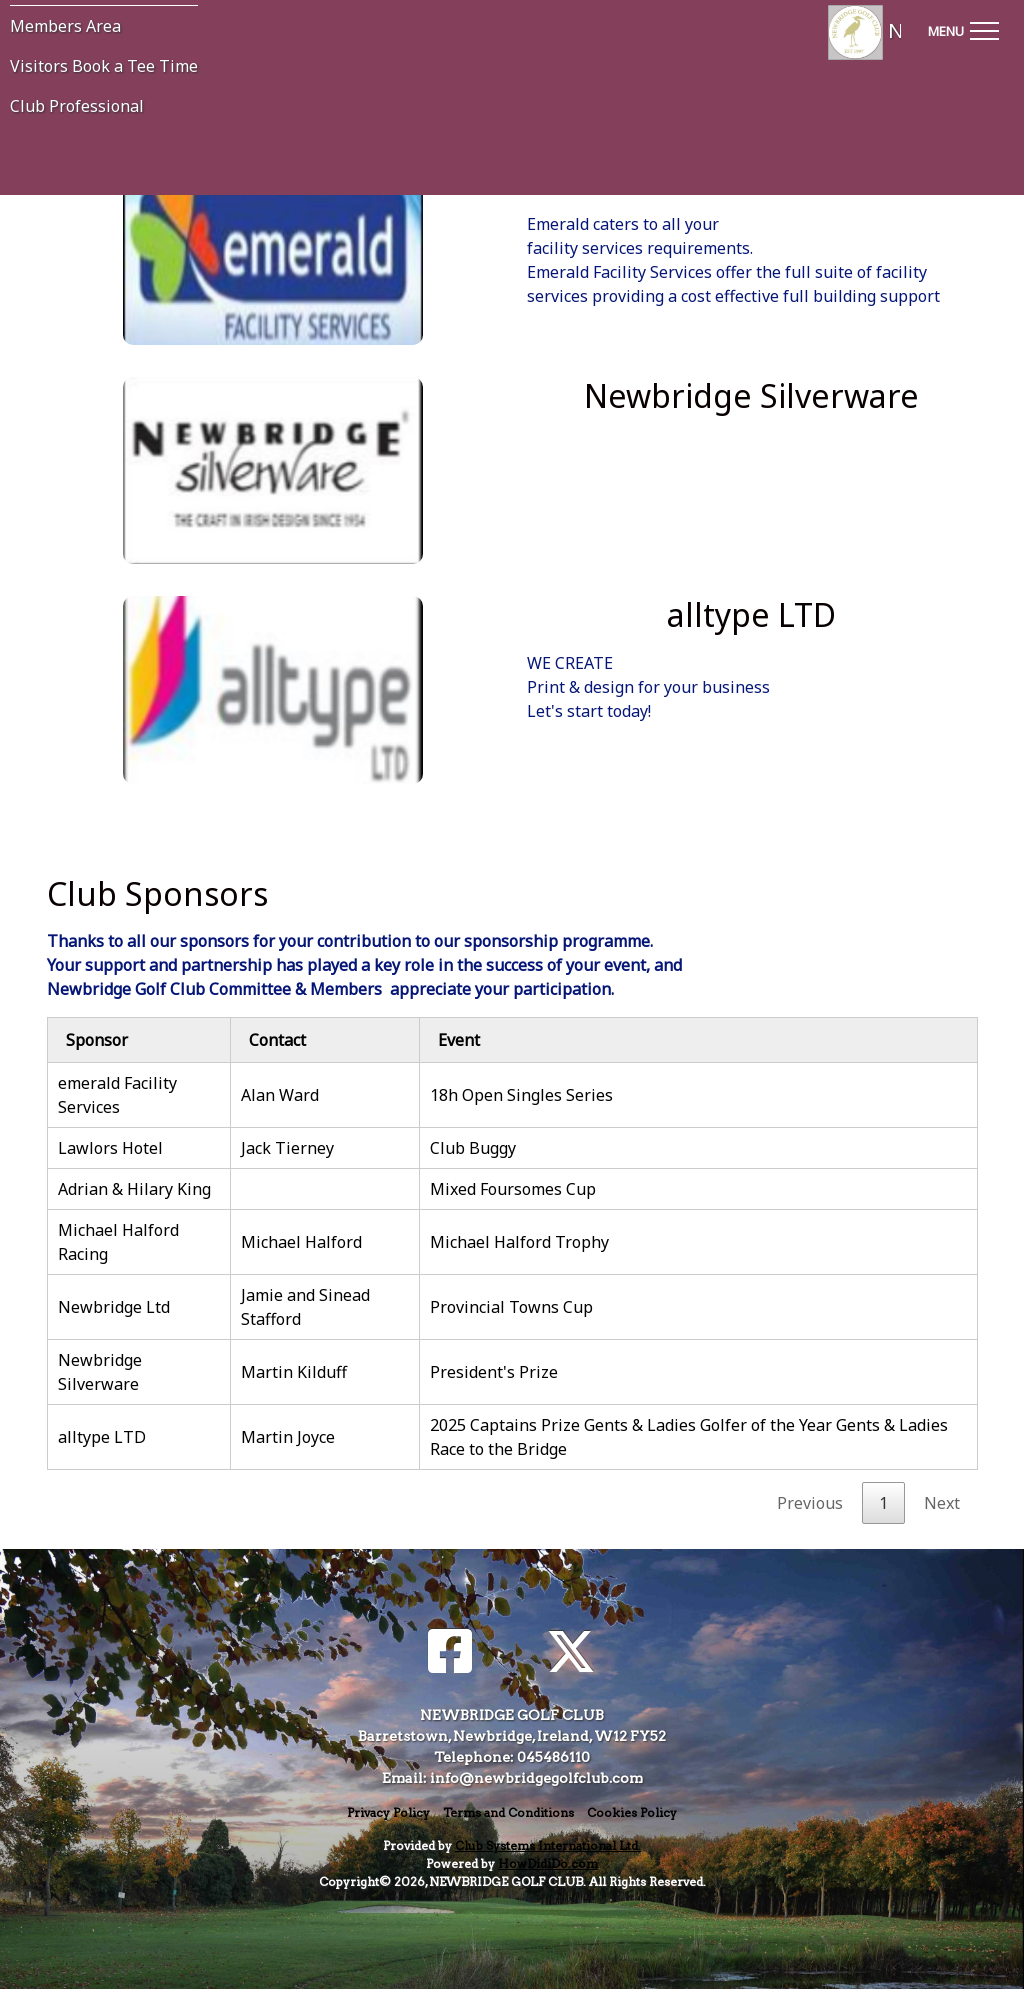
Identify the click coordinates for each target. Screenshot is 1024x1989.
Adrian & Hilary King (134, 1189)
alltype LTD (102, 1437)
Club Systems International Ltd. (548, 1845)
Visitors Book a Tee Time (104, 66)
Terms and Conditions (508, 1812)
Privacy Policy (388, 1812)
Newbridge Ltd (114, 1307)
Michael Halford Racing (118, 1242)
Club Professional (77, 106)
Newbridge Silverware (100, 1372)
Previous (810, 1503)
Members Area (65, 26)
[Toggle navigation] (963, 28)
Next (942, 1503)
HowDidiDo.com (548, 1863)
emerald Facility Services (117, 1095)
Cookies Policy (632, 1812)
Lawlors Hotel (110, 1148)
